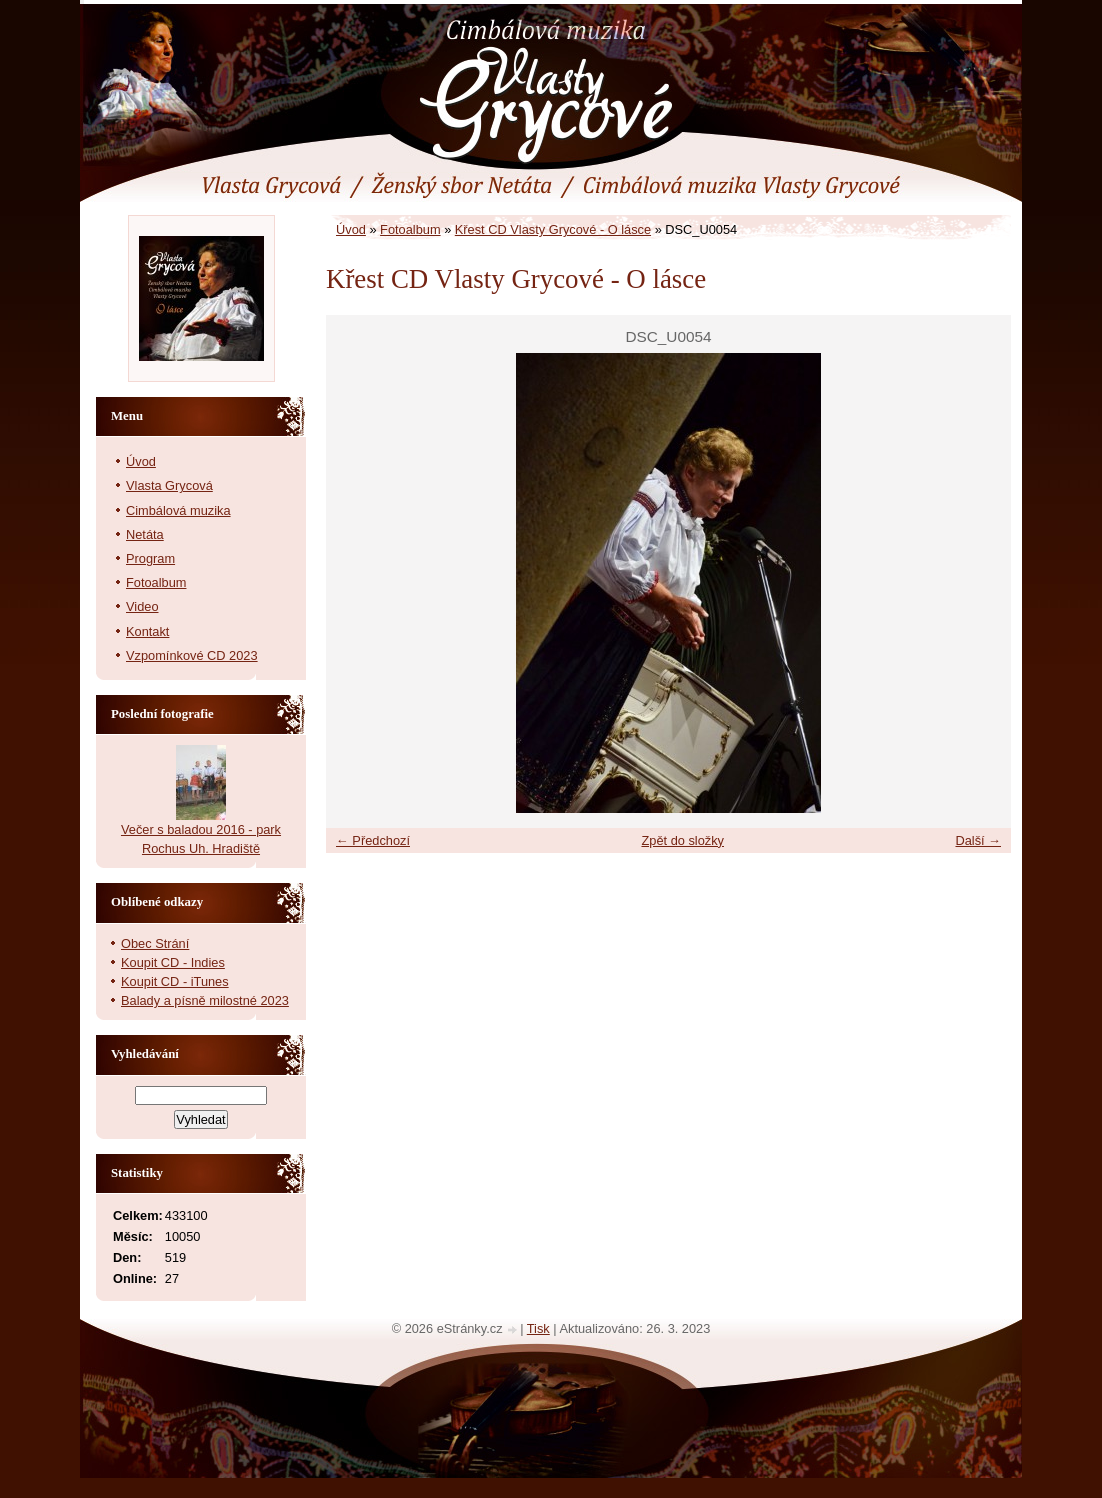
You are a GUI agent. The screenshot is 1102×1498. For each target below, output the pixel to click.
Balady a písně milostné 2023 (205, 1000)
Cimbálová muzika (178, 510)
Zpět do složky (682, 840)
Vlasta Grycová (169, 485)
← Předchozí (373, 840)
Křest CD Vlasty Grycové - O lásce (553, 229)
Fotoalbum (410, 229)
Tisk (538, 1328)
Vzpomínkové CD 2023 (192, 655)
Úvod (351, 229)
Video (142, 606)
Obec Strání (155, 943)
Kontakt (147, 631)
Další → (978, 840)
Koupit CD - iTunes (175, 981)
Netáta (145, 534)
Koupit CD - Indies (173, 962)
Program (150, 558)
